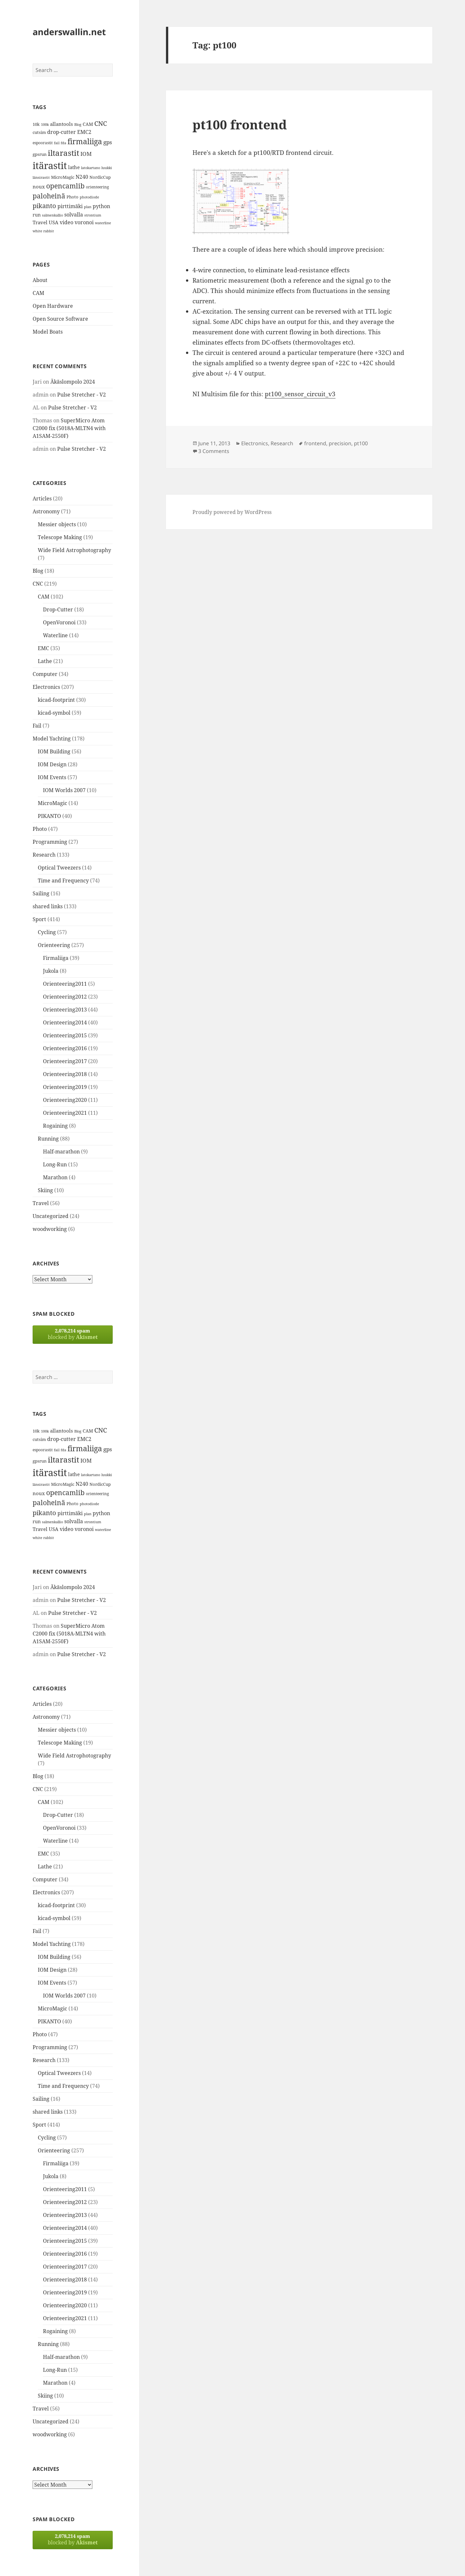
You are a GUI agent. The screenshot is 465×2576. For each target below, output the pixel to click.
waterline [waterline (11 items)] (103, 223)
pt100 (361, 443)
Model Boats (48, 331)
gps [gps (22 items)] (107, 142)
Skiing (45, 1190)
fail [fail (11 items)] (56, 143)
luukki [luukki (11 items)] (106, 168)
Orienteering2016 (65, 1048)
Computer (45, 674)
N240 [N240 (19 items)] (82, 176)
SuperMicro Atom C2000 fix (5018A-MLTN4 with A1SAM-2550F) (69, 428)
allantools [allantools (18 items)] (61, 124)
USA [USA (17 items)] (53, 222)
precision (340, 443)
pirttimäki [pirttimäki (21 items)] (70, 206)
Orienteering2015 (65, 1035)
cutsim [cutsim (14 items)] (39, 132)
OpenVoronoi (59, 622)
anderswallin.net (69, 32)
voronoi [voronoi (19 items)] (84, 222)
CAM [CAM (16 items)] (88, 124)
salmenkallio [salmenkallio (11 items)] (52, 215)
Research (44, 854)
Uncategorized (50, 1216)
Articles (42, 498)
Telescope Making (60, 537)
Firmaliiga (55, 957)
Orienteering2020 (65, 1099)
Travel (41, 1203)
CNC (38, 583)
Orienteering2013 (65, 1009)
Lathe (45, 661)
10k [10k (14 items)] (36, 124)
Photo (40, 828)
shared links (48, 906)
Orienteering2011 (65, 983)
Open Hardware (53, 305)
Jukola (50, 970)
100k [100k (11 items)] (45, 124)
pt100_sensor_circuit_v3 (300, 394)
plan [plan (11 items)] (87, 207)
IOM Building (54, 751)
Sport (39, 919)
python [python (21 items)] (101, 206)
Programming (50, 841)
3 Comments (213, 451)
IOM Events (52, 777)
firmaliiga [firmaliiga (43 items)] (84, 141)
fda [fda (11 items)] (63, 143)
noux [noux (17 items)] (39, 186)
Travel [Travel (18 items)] (40, 222)
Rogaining (55, 1125)
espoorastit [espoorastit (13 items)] (43, 143)
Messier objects (57, 524)
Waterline (55, 635)
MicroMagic (52, 803)
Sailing (41, 893)
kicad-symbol (54, 712)
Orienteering (54, 945)
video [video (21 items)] (66, 222)
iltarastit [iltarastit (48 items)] (63, 152)
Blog (38, 570)
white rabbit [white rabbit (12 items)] (43, 230)
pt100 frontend (239, 124)
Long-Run (55, 1164)
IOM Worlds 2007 (64, 790)
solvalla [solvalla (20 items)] (73, 214)
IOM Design (52, 764)
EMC (43, 648)
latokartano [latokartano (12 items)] (90, 167)
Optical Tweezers (59, 867)
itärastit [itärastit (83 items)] (50, 165)
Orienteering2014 (65, 1022)
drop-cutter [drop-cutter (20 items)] (61, 132)
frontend (315, 443)
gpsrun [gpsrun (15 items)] (39, 154)
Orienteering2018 (65, 1074)
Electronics (46, 686)
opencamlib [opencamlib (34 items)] (65, 185)
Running (48, 1138)
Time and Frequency (63, 880)
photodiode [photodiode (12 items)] (89, 197)
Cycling (47, 932)
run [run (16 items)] (37, 215)
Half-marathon (61, 1151)
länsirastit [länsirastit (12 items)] (41, 177)
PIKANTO (49, 816)
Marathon (55, 1177)
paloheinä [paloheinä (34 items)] (49, 195)
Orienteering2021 (65, 1112)
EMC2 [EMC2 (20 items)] (84, 132)
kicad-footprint (56, 699)
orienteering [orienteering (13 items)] (97, 187)
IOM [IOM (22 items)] (86, 153)
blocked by (72, 1334)
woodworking (50, 1229)
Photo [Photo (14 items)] (72, 197)
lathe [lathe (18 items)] (74, 167)
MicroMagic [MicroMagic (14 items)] (62, 177)
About (40, 280)
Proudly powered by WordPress (232, 512)
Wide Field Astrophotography (74, 550)
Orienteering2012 (65, 996)
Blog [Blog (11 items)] (77, 124)
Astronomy (46, 511)
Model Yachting (52, 738)
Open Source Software (60, 318)
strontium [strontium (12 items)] (92, 215)
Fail (37, 725)
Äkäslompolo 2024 (72, 381)
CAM (38, 293)
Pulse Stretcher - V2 (81, 394)
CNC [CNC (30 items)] (100, 123)
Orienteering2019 (65, 1087)
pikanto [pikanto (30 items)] (44, 205)
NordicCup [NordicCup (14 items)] (100, 177)
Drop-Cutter (58, 609)
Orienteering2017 (65, 1061)
